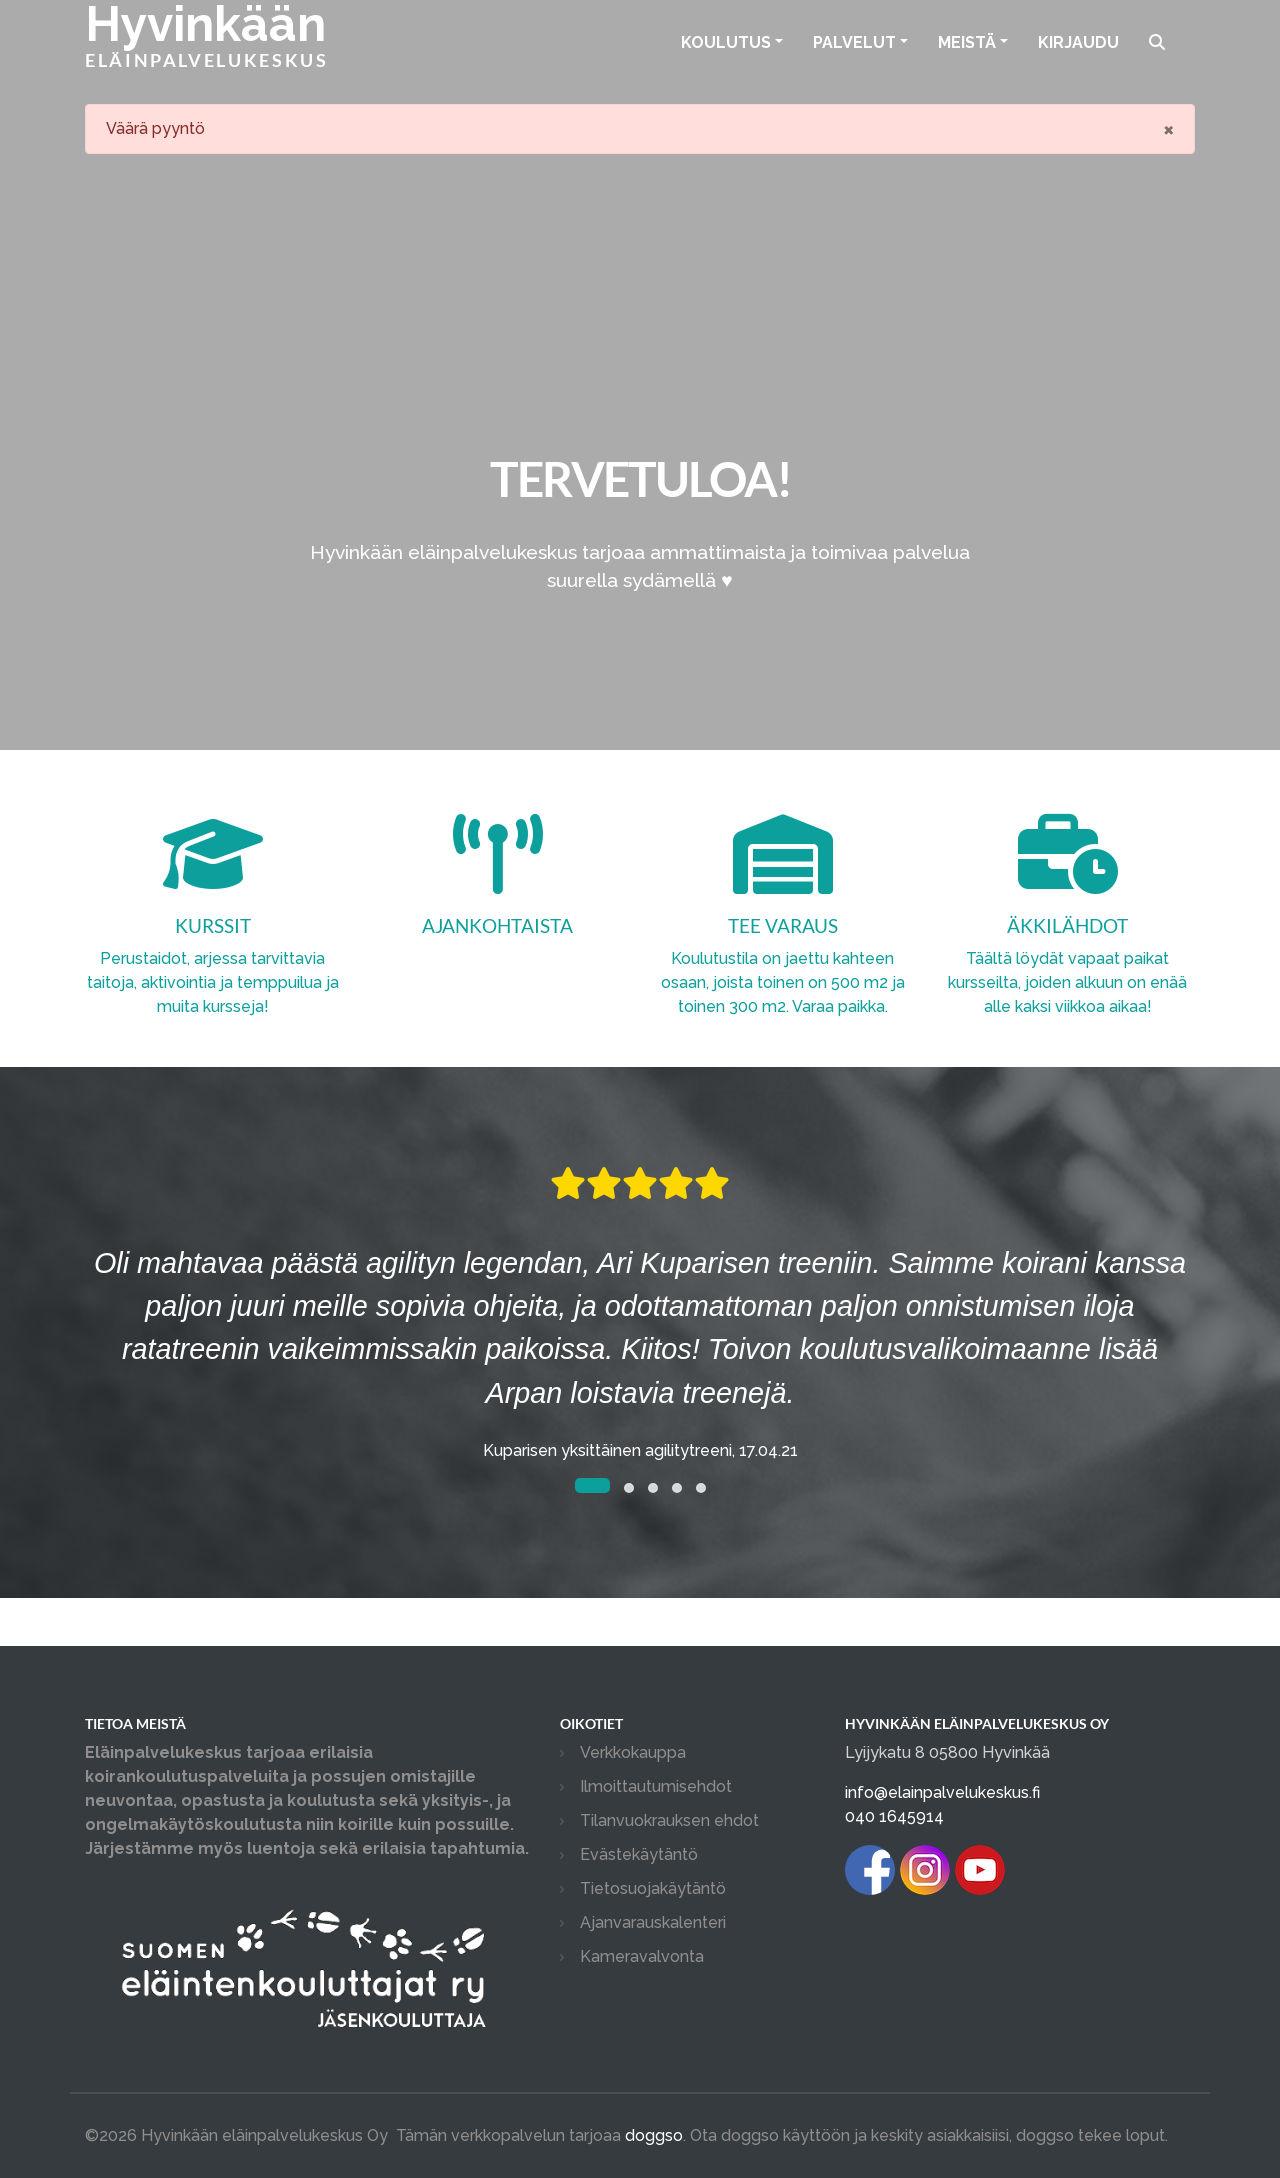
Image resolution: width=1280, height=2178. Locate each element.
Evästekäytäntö (639, 1854)
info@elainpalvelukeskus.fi (942, 1792)
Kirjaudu (1078, 42)
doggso (654, 2135)
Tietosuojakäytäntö (653, 1888)
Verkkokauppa (633, 1752)
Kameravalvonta (642, 1956)
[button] (592, 1485)
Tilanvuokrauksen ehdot (669, 1820)
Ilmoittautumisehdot (656, 1786)
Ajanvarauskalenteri (653, 1922)
